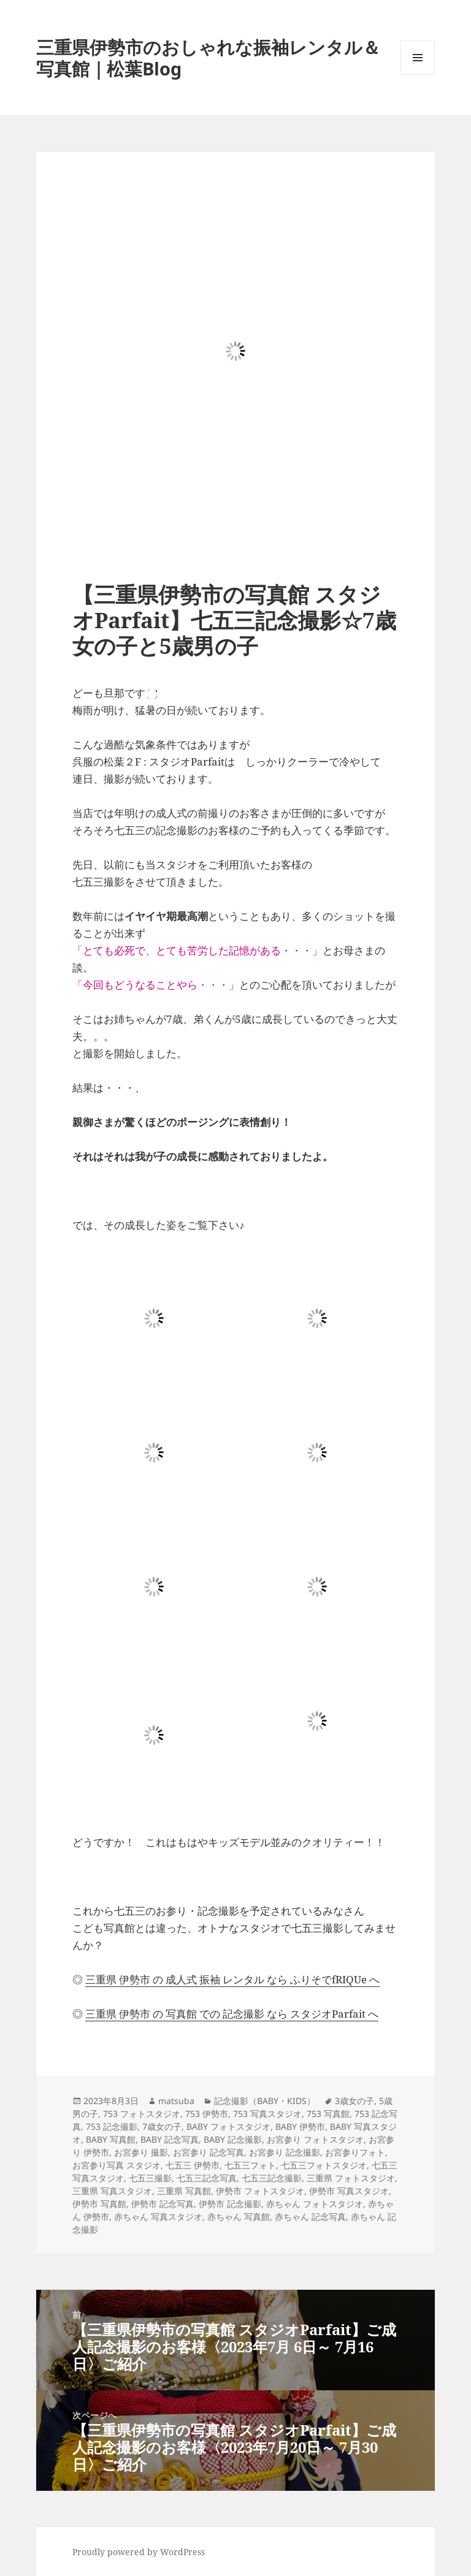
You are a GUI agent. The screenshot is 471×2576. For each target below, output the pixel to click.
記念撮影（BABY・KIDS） (264, 2101)
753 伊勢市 (206, 2113)
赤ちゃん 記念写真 (310, 2216)
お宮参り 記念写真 (208, 2152)
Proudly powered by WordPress (138, 2552)
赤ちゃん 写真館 (238, 2216)
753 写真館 (328, 2113)
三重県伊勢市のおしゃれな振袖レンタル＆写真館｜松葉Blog (208, 57)
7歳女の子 (162, 2126)
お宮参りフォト (355, 2152)
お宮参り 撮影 (141, 2152)
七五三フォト (250, 2165)
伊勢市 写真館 (99, 2203)
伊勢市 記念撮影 (230, 2203)
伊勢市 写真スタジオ (349, 2191)
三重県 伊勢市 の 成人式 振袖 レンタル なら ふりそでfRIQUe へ (232, 1979)
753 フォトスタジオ (141, 2113)
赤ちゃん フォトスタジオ (314, 2203)
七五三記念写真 (207, 2178)
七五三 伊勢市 (193, 2165)
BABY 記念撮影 (233, 2139)
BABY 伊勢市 (300, 2126)
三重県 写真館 (184, 2191)
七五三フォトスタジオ (324, 2165)
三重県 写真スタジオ (112, 2191)
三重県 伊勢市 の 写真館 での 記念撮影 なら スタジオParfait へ (231, 2014)
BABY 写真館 (111, 2139)
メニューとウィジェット (418, 74)
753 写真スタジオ (267, 2113)
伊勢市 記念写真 (162, 2203)
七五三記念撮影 (272, 2178)
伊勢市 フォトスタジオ (260, 2191)
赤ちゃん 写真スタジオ (158, 2216)
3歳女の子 (354, 2101)
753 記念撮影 (111, 2126)
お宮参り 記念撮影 (284, 2152)
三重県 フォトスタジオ (351, 2178)
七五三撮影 (150, 2178)
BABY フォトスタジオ (228, 2126)
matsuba (176, 2101)
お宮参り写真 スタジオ (116, 2165)
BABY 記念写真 (169, 2139)
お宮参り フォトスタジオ (315, 2139)
